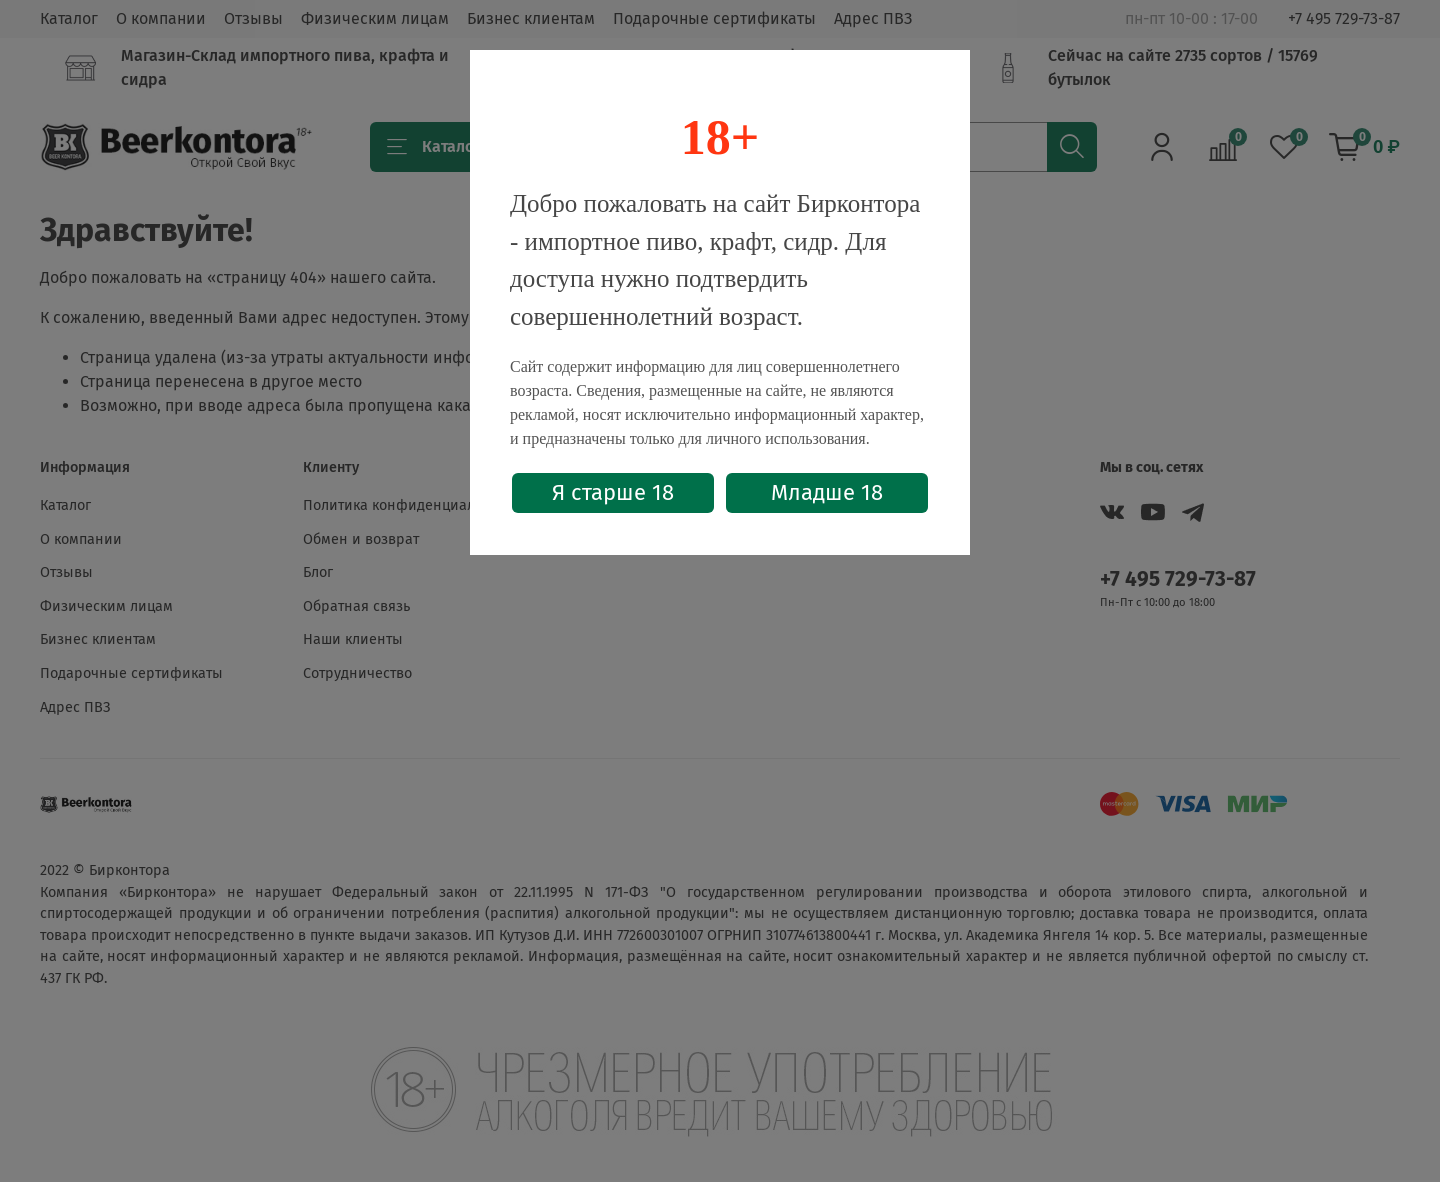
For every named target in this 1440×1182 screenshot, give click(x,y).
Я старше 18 (613, 492)
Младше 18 (827, 492)
